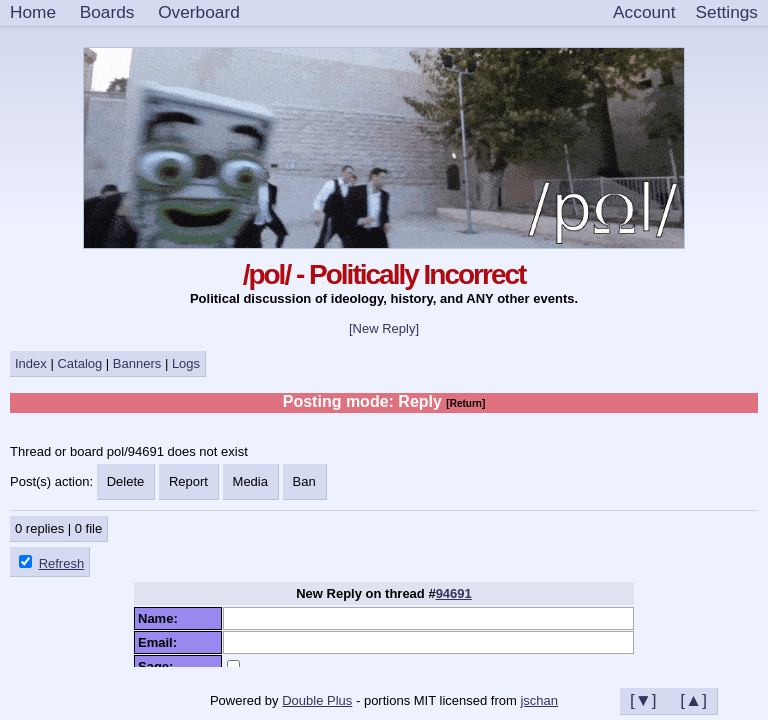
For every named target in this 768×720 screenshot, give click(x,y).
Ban (304, 481)
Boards (107, 12)
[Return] (465, 403)
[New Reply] (384, 328)
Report (188, 481)
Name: (161, 618)
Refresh (62, 563)
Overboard (199, 12)
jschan (539, 700)
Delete (126, 481)
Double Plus (317, 700)
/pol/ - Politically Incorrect (384, 274)
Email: (161, 642)
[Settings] (727, 13)
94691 (454, 593)
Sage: (159, 666)
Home (33, 12)
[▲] (693, 700)
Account (644, 12)
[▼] (643, 700)
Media (250, 481)
